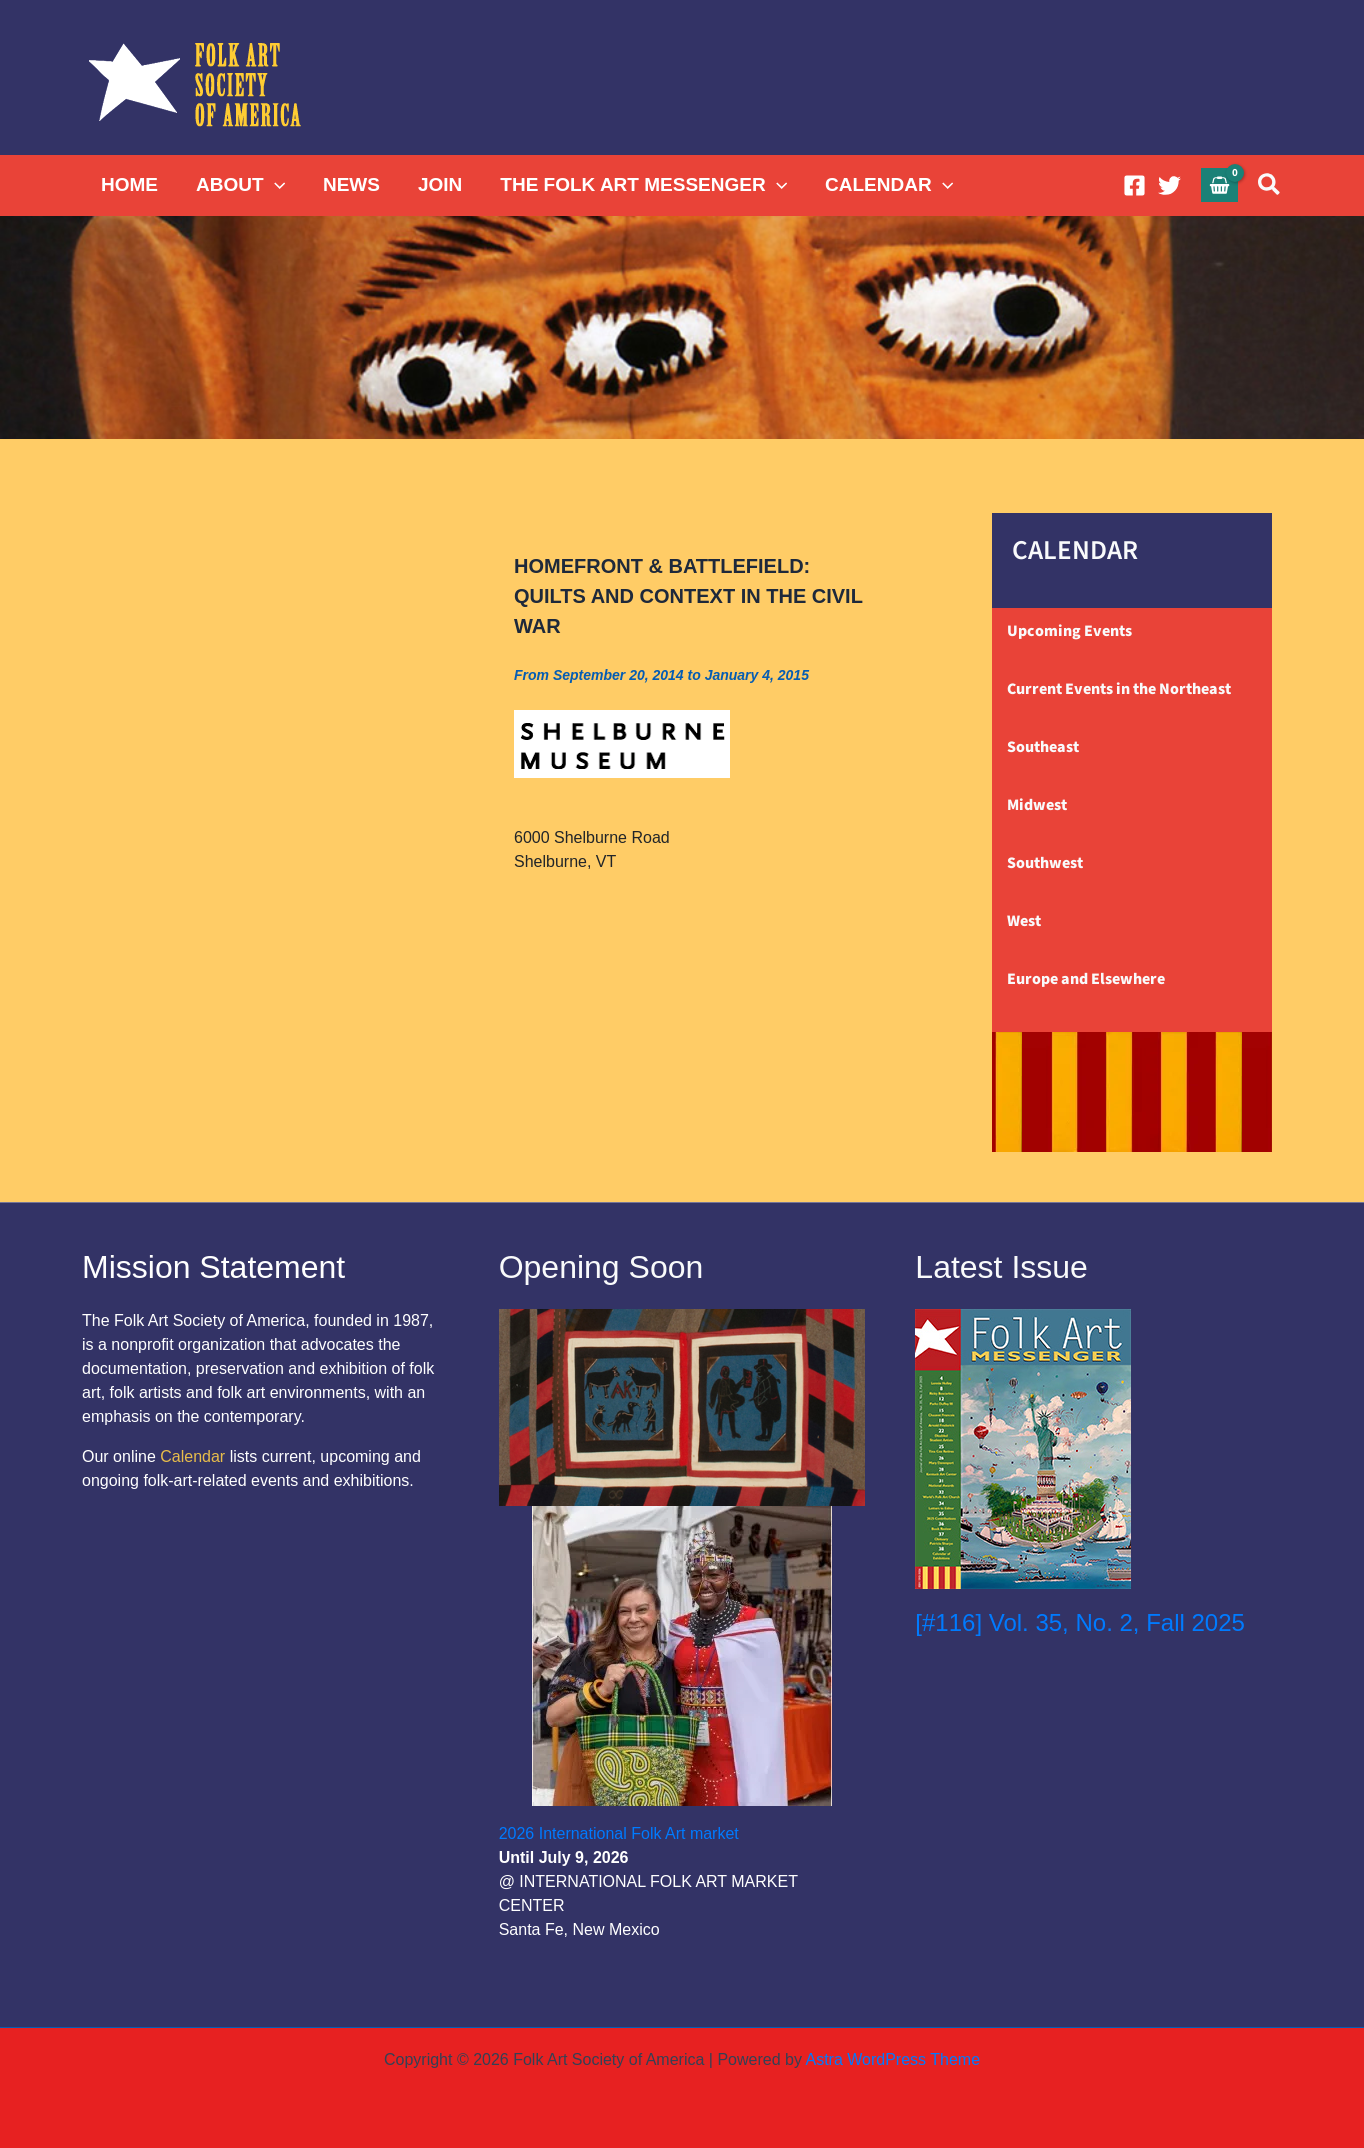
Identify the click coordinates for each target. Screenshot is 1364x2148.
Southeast (1043, 747)
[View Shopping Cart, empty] (1220, 184)
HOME (129, 184)
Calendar (192, 1456)
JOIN (440, 184)
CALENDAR (889, 185)
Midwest (1037, 805)
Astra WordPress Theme (892, 2059)
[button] (274, 185)
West (1024, 921)
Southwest (1045, 863)
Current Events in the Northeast (1119, 689)
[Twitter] (1169, 185)
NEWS (351, 184)
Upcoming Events (1069, 631)
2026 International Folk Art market (619, 1833)
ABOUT (240, 185)
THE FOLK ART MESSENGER (643, 185)
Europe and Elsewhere (1086, 979)
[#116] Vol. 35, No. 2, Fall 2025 (1080, 1622)
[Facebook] (1134, 185)
